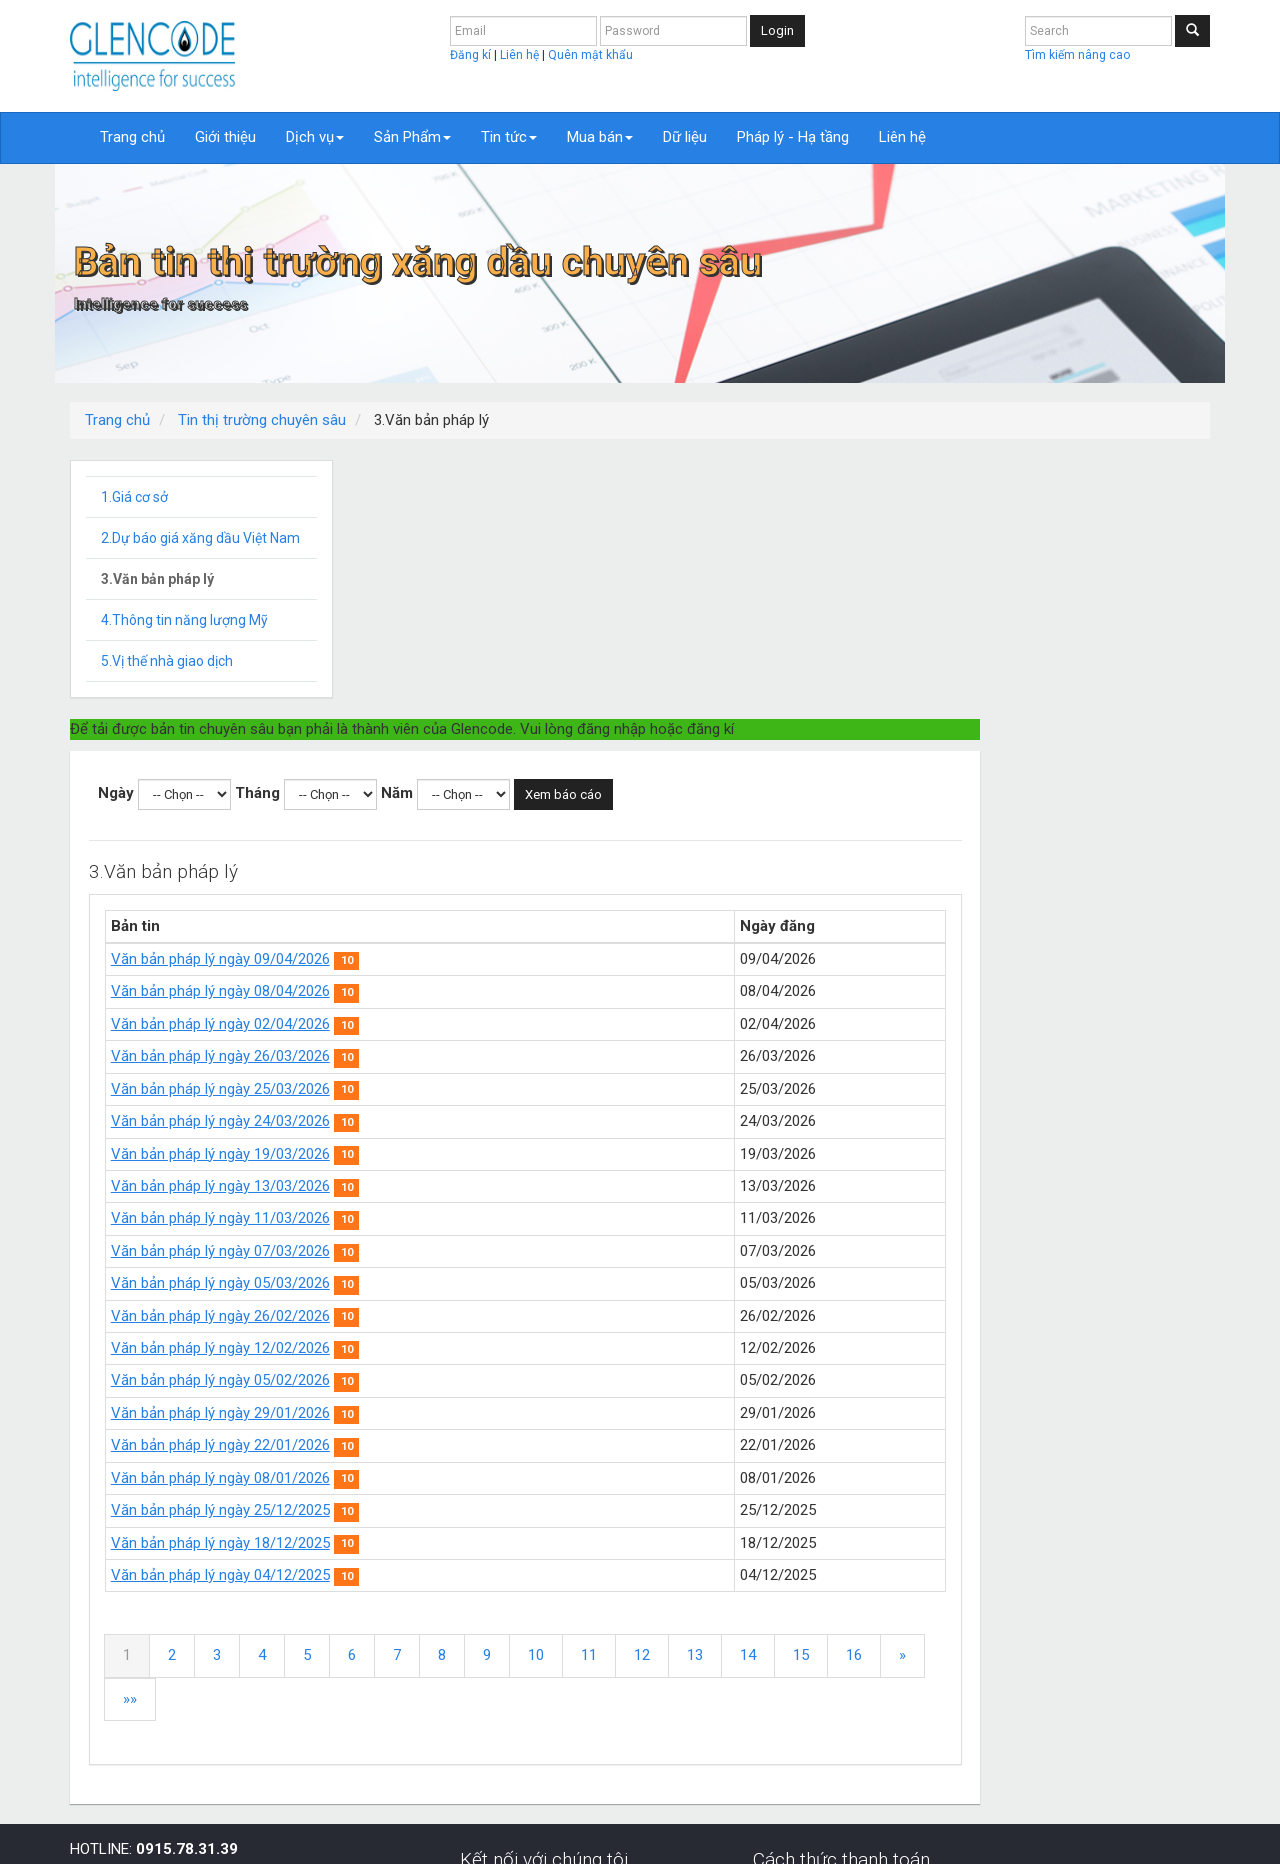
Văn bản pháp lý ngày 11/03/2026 (512, 959)
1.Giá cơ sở (134, 497)
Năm (689, 534)
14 (1040, 1396)
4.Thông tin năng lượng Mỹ (184, 620)
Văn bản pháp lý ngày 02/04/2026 (512, 765)
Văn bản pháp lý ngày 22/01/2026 (512, 1186)
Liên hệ (521, 55)
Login (777, 30)
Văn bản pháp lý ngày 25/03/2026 (512, 830)
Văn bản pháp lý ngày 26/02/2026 (512, 1057)
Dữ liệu (685, 137)
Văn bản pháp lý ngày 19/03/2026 (512, 895)
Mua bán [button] (600, 137)
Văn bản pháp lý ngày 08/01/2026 (512, 1219)
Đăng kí (472, 55)
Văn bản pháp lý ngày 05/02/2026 (512, 1121)
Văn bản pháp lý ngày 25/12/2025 (512, 1251)
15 (1093, 1396)
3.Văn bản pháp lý (157, 579)
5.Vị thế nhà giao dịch (167, 661)
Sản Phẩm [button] (412, 137)
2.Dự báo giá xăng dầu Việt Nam (200, 538)
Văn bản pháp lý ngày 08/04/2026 (512, 732)
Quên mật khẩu (590, 55)
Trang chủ (132, 137)
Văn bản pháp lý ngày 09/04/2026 (512, 700)
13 (987, 1396)
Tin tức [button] (509, 137)
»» (466, 1440)
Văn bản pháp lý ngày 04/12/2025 (512, 1316)
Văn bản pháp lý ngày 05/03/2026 (512, 1024)
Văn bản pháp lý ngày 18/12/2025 (512, 1284)
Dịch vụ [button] (315, 137)
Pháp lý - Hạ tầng (793, 137)
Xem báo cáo (855, 535)
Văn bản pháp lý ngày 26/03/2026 (512, 797)
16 (1146, 1396)
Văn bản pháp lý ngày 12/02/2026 (512, 1089)
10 (828, 1396)
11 (881, 1396)
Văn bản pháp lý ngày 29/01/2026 (512, 1154)
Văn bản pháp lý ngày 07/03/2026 (512, 992)
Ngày (408, 534)
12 (934, 1396)
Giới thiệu (225, 137)
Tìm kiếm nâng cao (1077, 55)
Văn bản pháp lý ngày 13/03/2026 (512, 927)
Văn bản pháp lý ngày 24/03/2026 (512, 862)
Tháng (549, 534)
